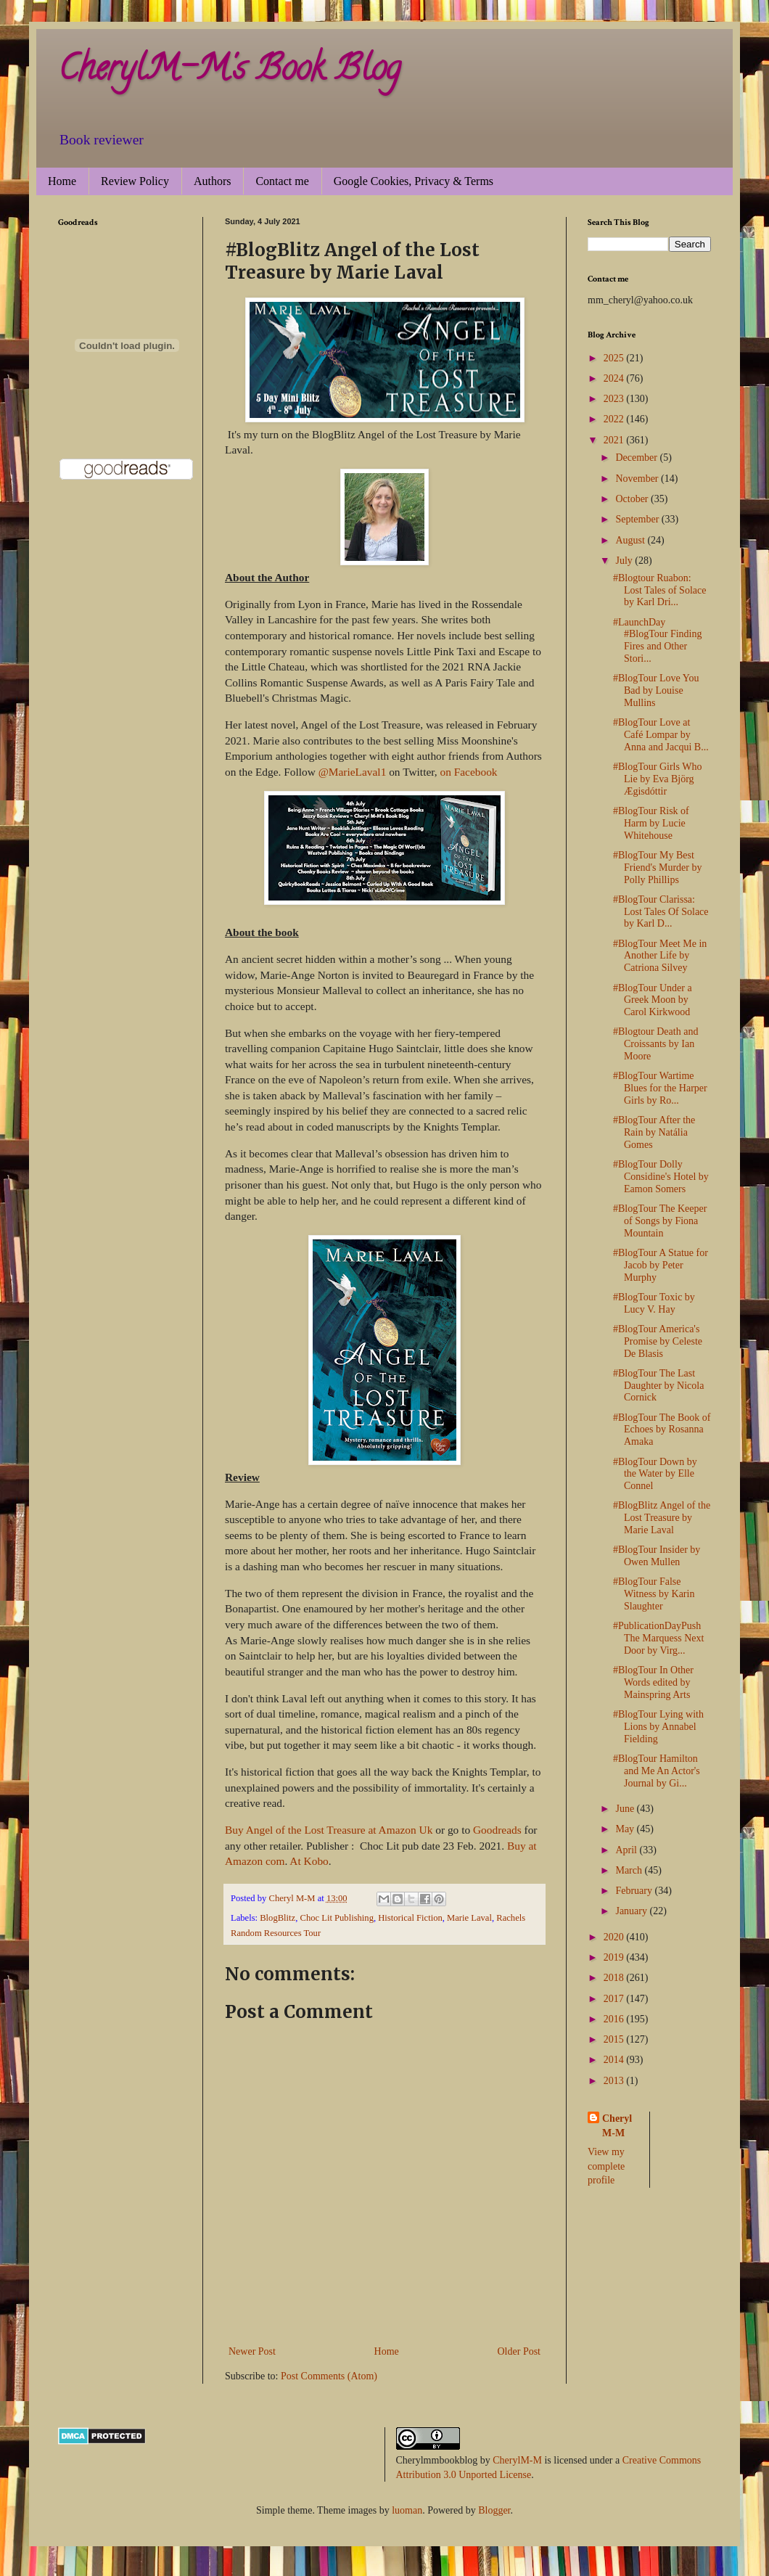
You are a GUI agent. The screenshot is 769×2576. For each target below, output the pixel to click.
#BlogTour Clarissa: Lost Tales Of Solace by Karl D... (661, 912)
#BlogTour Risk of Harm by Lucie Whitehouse (651, 823)
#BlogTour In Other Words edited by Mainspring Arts (653, 1682)
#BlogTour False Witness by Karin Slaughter (653, 1594)
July (625, 560)
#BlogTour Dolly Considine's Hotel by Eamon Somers (661, 1176)
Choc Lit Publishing (337, 1918)
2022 (615, 419)
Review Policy (135, 181)
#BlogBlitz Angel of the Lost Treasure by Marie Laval (661, 1517)
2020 (615, 1937)
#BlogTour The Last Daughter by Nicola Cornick (658, 1385)
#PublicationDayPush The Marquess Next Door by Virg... (658, 1638)
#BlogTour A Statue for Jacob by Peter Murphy (660, 1265)
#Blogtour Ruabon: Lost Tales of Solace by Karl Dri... (659, 590)
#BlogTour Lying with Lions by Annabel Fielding (658, 1726)
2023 (615, 398)
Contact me (281, 181)
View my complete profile (606, 2166)
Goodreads (497, 1830)
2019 (615, 1957)
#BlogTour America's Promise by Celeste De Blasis (657, 1341)
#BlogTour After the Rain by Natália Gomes (654, 1132)
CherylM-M (517, 2460)
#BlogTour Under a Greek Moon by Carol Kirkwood (652, 1000)
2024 (615, 378)
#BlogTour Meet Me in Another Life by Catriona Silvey (660, 956)
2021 (615, 440)
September (638, 519)
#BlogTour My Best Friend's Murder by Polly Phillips (657, 867)
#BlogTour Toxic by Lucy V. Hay (654, 1303)
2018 (615, 1977)
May (625, 1829)
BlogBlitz (277, 1918)
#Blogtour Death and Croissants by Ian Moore (655, 1044)
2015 (615, 2039)
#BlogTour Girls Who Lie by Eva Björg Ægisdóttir (657, 779)
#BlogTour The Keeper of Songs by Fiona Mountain (660, 1221)
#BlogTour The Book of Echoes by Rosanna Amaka (661, 1430)
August (631, 540)
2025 (615, 358)
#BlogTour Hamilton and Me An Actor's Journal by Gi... (656, 1771)
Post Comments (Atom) (329, 2376)
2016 (615, 2019)
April (627, 1850)
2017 (615, 1998)
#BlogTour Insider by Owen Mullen (656, 1555)
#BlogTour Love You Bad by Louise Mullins (656, 690)
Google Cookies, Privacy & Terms (413, 181)
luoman (407, 2510)
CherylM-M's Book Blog (229, 72)
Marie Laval (469, 1918)
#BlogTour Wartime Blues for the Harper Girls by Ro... (660, 1088)
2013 (615, 2080)
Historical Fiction (410, 1918)
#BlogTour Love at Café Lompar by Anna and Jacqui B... (661, 734)
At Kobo (308, 1861)
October (633, 498)
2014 (615, 2059)
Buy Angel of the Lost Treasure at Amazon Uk (328, 1830)
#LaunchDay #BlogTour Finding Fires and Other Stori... (657, 640)
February (634, 1890)
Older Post (519, 2351)
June (625, 1808)
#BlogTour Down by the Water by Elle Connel (655, 1474)
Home (62, 181)
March (629, 1870)
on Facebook (468, 772)
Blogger (494, 2510)
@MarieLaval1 (352, 772)
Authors (212, 181)
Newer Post (252, 2351)
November (638, 478)
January (632, 1911)
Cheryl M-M (617, 2125)
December (637, 457)
